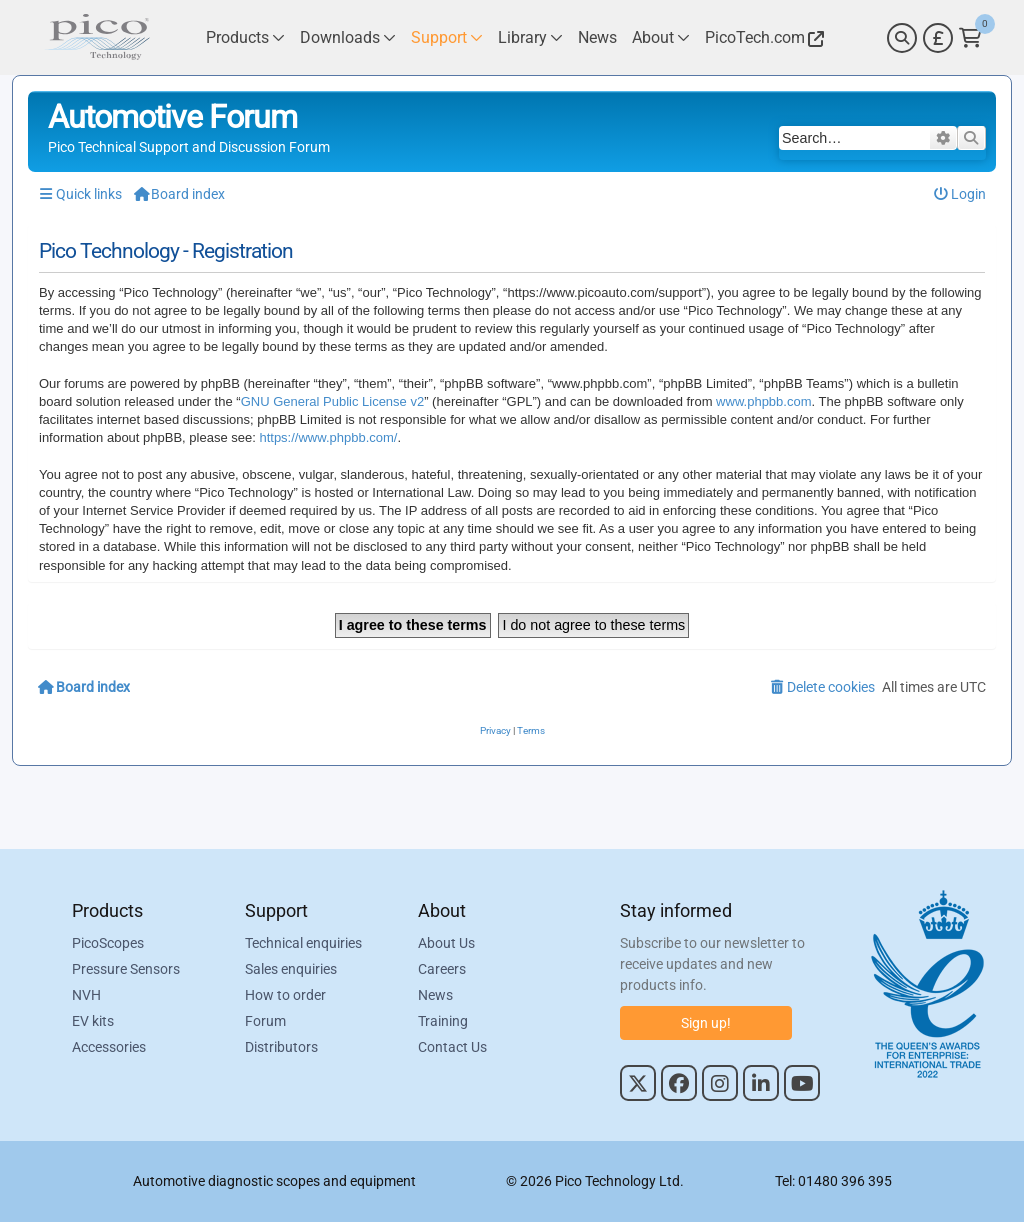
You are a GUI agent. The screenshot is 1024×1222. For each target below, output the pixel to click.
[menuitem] (960, 194)
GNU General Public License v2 (333, 401)
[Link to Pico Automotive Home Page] (97, 37)
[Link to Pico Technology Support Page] (447, 37)
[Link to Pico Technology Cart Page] (970, 38)
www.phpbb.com (763, 401)
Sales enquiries (291, 969)
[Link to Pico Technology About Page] (661, 37)
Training (443, 1021)
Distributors (281, 1047)
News (435, 995)
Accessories (109, 1047)
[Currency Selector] (938, 38)
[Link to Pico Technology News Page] (597, 37)
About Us (446, 943)
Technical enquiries (303, 943)
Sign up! (706, 1023)
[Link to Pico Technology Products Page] (245, 37)
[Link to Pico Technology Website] (762, 37)
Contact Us (452, 1047)
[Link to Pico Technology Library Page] (530, 37)
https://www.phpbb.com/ (328, 437)
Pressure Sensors (126, 969)
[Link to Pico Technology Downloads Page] (348, 37)
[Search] (902, 38)
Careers (442, 969)
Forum (265, 1021)
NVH (86, 995)
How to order (285, 995)
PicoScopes (108, 943)
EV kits (93, 1021)
